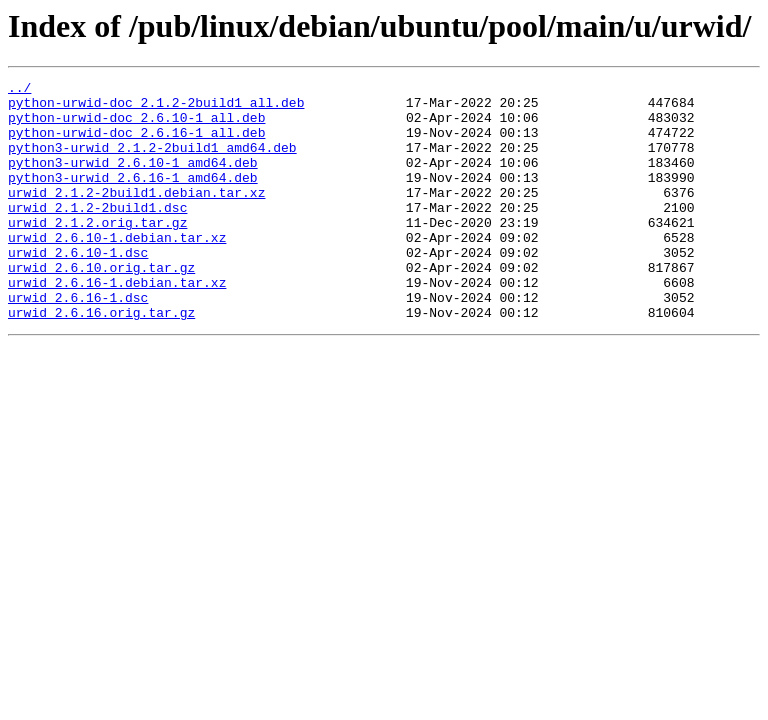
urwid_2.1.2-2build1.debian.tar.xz (136, 216)
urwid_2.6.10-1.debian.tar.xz (117, 270)
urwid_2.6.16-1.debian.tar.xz (117, 324)
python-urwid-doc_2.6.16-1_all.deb (136, 144)
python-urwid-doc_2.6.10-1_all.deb (136, 126)
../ (19, 90)
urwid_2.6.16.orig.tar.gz (101, 360)
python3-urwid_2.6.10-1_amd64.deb (133, 180)
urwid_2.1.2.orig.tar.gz (97, 252)
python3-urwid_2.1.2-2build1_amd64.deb (152, 162)
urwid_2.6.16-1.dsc (78, 342)
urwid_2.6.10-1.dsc (78, 288)
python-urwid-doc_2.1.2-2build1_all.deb (156, 108)
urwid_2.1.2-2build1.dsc (97, 234)
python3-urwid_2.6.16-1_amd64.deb (133, 198)
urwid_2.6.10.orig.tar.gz (101, 306)
